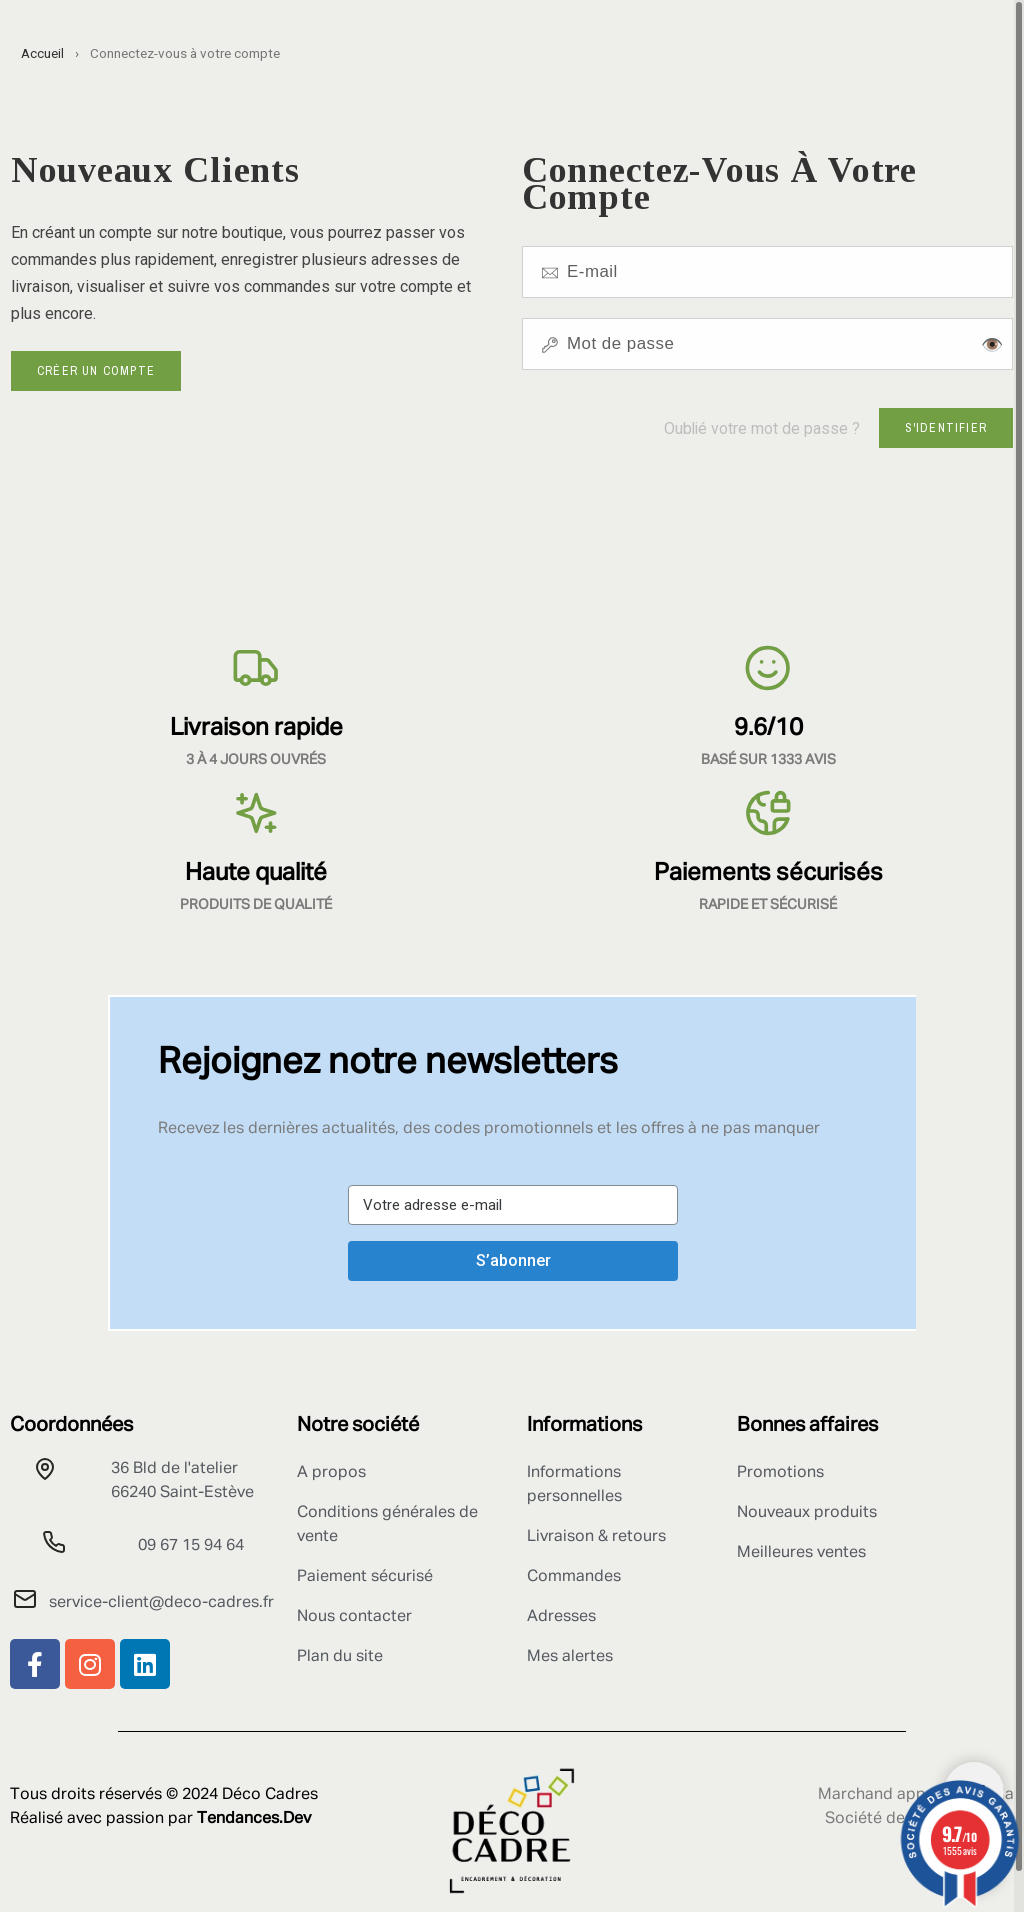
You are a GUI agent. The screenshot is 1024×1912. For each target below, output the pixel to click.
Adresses (561, 1617)
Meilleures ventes (801, 1553)
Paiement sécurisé (365, 1577)
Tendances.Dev (254, 1819)
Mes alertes (570, 1657)
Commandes (574, 1577)
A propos (331, 1473)
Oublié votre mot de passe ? (762, 428)
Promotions (780, 1473)
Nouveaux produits (807, 1513)
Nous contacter (354, 1617)
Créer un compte (96, 371)
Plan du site (340, 1657)
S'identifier (946, 428)
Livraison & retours (596, 1537)
